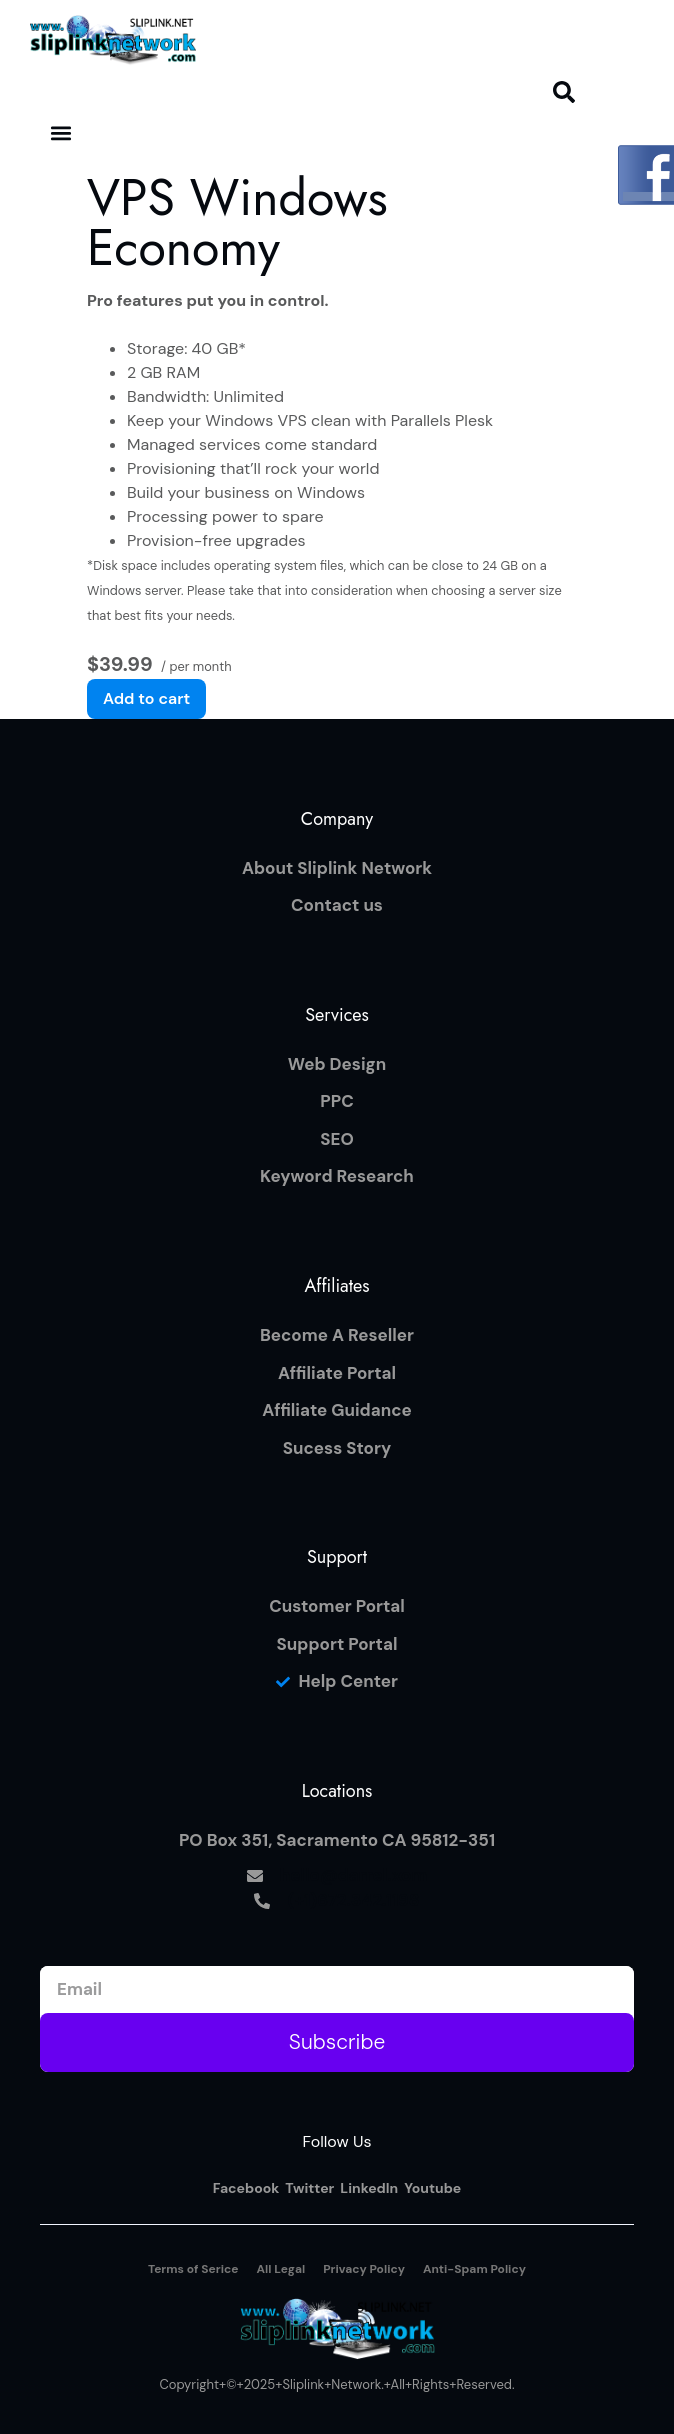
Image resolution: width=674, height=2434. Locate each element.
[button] (564, 92)
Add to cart (146, 698)
